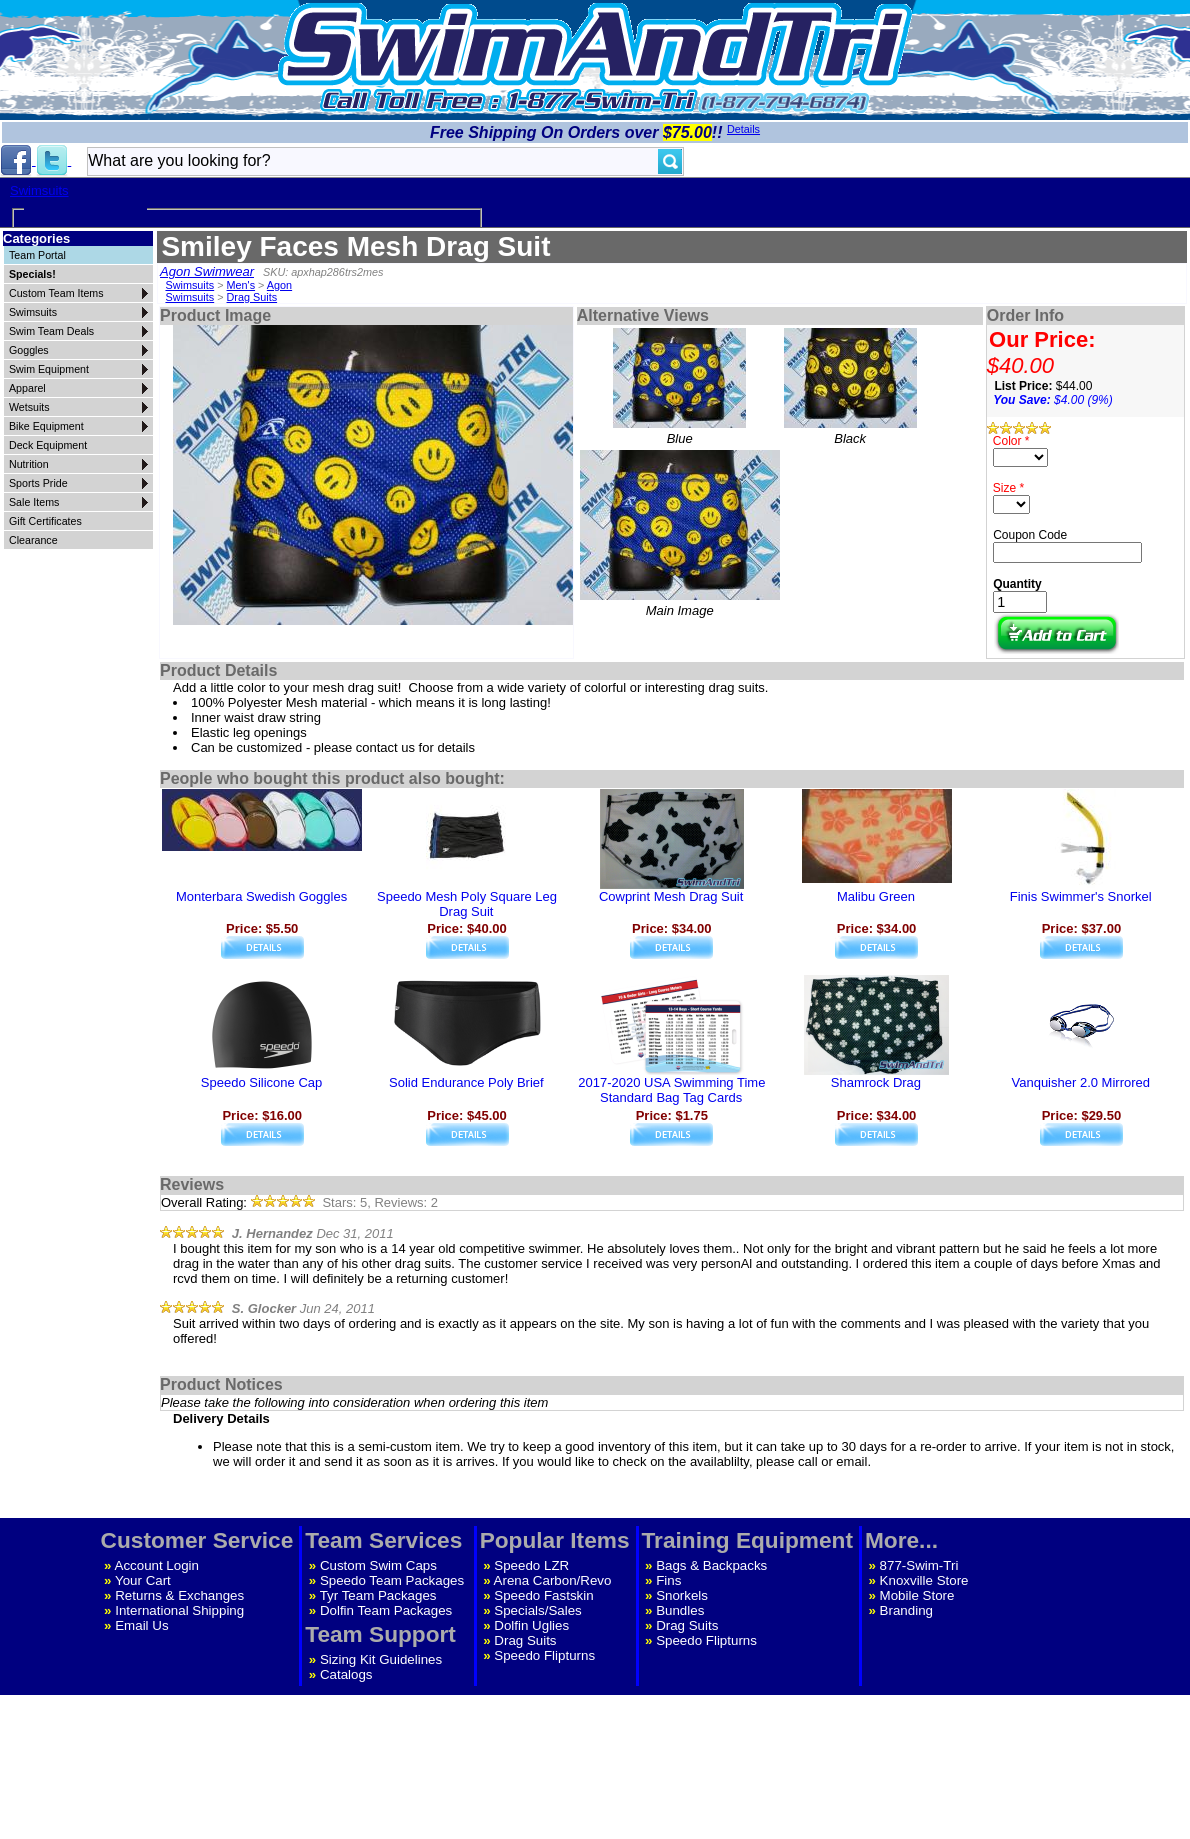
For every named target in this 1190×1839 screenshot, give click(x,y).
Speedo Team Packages (392, 1580)
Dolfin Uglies (531, 1625)
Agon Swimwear (207, 271)
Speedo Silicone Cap (261, 1082)
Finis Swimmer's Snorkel (1081, 896)
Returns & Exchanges (179, 1595)
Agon (279, 285)
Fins (668, 1580)
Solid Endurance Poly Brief (466, 1082)
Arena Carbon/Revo (553, 1580)
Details (743, 129)
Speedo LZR (531, 1565)
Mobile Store (917, 1595)
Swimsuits (39, 190)
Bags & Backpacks (711, 1565)
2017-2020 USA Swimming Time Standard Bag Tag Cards (671, 1090)
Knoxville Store (924, 1580)
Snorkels (682, 1595)
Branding (906, 1610)
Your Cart (143, 1580)
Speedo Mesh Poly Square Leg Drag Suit (467, 904)
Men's (241, 285)
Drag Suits (252, 297)
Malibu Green (876, 896)
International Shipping (179, 1610)
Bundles (680, 1610)
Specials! (32, 274)
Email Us (141, 1625)
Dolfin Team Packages (386, 1610)
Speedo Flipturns (544, 1655)
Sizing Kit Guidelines (381, 1659)
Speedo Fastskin (543, 1595)
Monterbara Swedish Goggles (261, 896)
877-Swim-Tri (919, 1565)
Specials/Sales (537, 1610)
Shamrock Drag (876, 1082)
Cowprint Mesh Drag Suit (671, 896)
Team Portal (37, 255)
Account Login (157, 1565)
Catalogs (346, 1674)
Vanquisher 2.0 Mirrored (1080, 1082)
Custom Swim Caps (378, 1565)
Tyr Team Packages (378, 1595)
